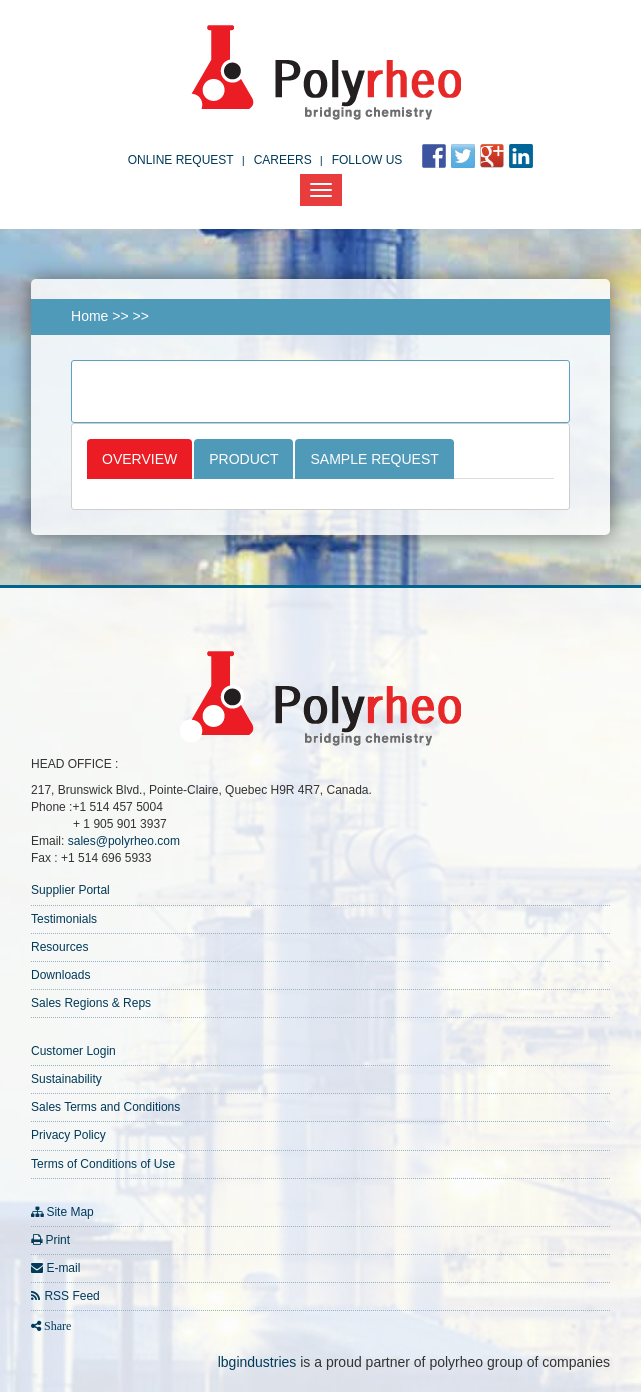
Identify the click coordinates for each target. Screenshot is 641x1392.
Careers (283, 160)
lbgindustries (257, 1362)
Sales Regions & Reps (91, 1003)
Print (57, 1240)
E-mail (63, 1268)
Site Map (69, 1212)
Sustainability (66, 1079)
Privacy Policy (68, 1135)
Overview (139, 459)
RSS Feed (71, 1296)
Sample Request (374, 459)
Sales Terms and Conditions (105, 1107)
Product (243, 459)
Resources (59, 947)
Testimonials (64, 919)
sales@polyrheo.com (124, 841)
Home (89, 316)
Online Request (181, 160)
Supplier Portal (70, 890)
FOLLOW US (367, 160)
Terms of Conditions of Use (103, 1164)
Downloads (60, 975)
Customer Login (73, 1051)
